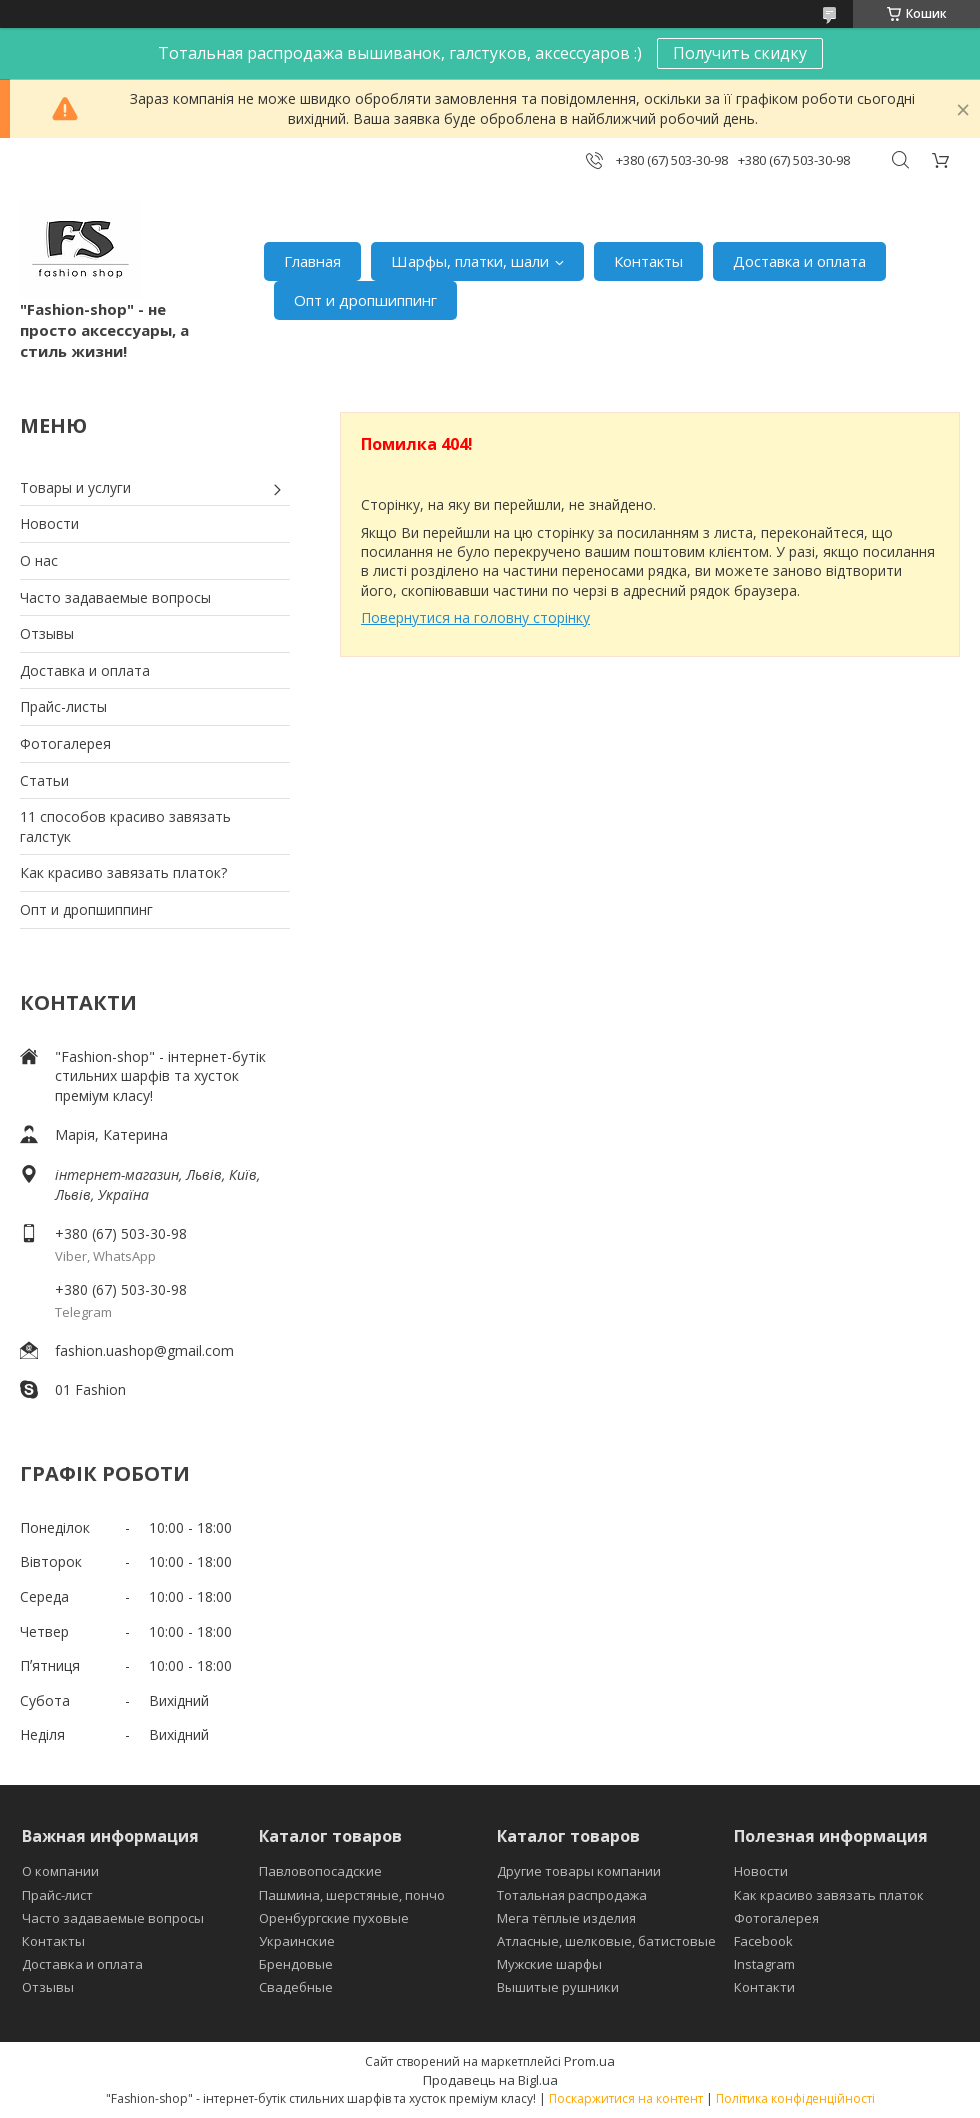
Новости (49, 523)
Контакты (648, 261)
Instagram (764, 1964)
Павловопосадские (320, 1871)
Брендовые (296, 1964)
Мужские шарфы (549, 1964)
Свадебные (296, 1987)
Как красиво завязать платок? (123, 872)
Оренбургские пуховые (334, 1918)
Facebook (763, 1941)
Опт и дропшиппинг (365, 300)
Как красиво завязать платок (829, 1895)
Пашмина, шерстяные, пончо (352, 1895)
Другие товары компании (579, 1871)
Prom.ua (589, 2061)
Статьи (44, 780)
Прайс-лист (57, 1895)
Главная (312, 261)
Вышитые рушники (558, 1987)
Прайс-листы (63, 706)
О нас (39, 560)
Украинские (297, 1941)
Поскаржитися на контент (626, 2098)
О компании (60, 1871)
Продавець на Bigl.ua (490, 2080)
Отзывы (47, 633)
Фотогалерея (65, 743)
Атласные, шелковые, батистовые (606, 1941)
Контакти (764, 1987)
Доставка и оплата (799, 261)
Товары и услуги (75, 487)
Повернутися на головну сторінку (475, 617)
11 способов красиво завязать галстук (125, 826)
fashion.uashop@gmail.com (144, 1350)
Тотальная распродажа (572, 1895)
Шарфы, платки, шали (470, 261)
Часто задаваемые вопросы (115, 597)
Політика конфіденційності (795, 2098)
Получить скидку (740, 53)
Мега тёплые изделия (566, 1918)
